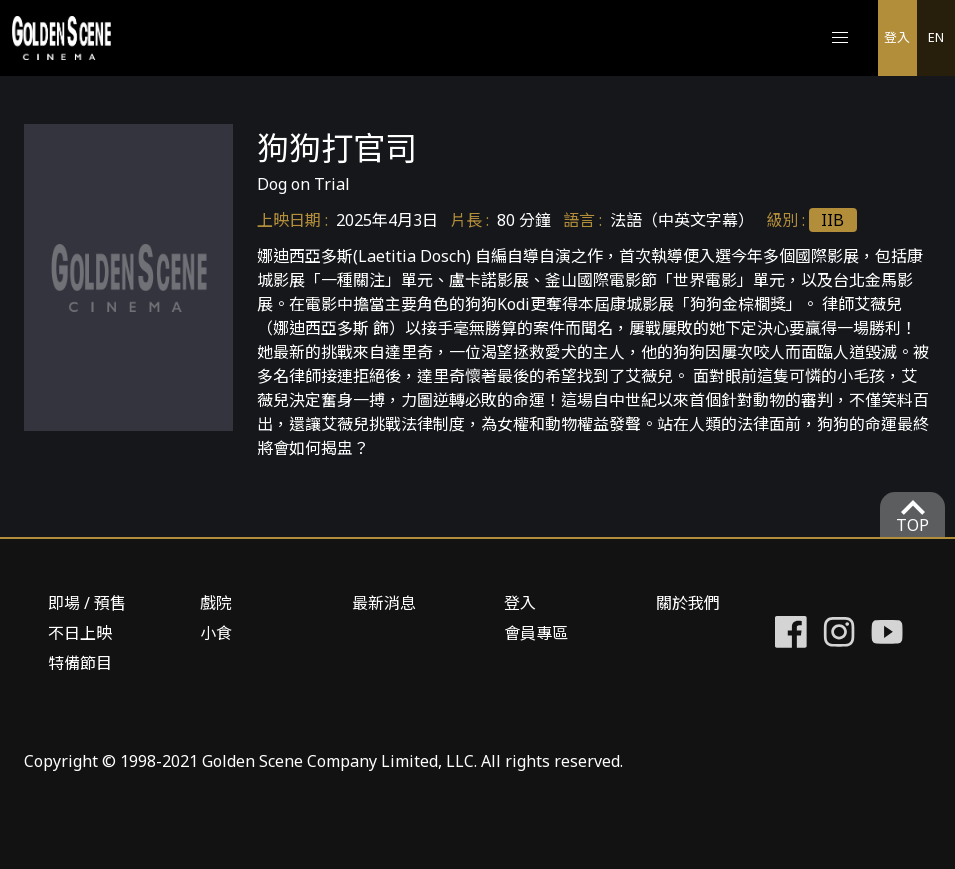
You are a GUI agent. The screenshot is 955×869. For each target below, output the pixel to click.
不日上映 (80, 633)
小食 (216, 633)
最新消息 (384, 603)
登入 (897, 37)
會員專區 (536, 633)
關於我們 (688, 603)
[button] (840, 38)
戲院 (216, 603)
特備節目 (80, 663)
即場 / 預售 (87, 603)
